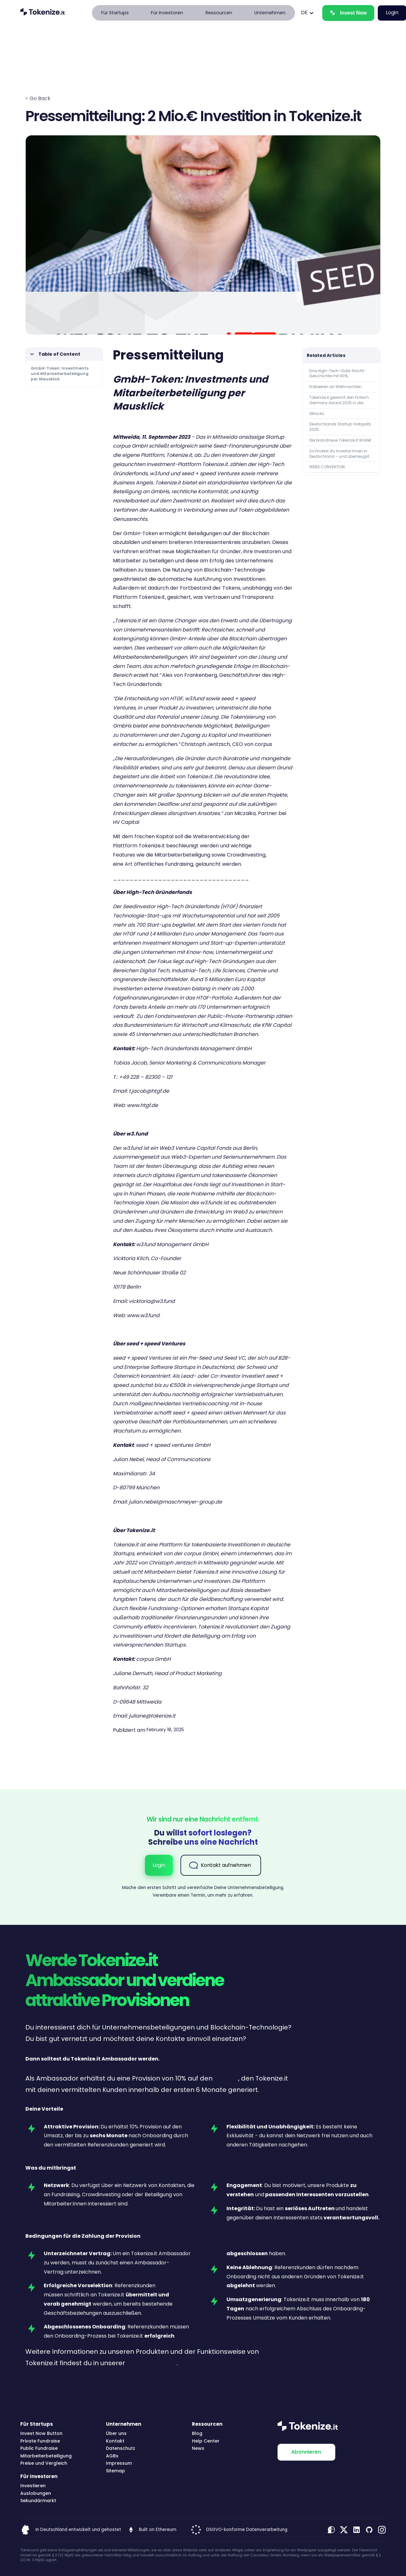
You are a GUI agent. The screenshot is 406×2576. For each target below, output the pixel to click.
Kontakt (115, 2441)
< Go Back (37, 98)
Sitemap (115, 2471)
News (198, 2448)
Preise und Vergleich (43, 2463)
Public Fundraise (39, 2448)
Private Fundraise (40, 2441)
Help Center (205, 2441)
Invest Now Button (41, 2433)
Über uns (116, 2433)
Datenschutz (120, 2448)
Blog (197, 2433)
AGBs (112, 2456)
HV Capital (126, 822)
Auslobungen (35, 2493)
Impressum (119, 2463)
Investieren (33, 2486)
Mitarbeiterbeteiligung (46, 2456)
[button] (115, 13)
